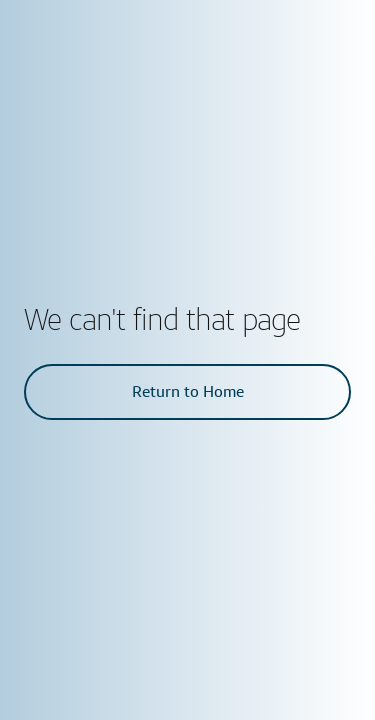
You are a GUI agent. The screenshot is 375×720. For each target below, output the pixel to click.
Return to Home (188, 391)
